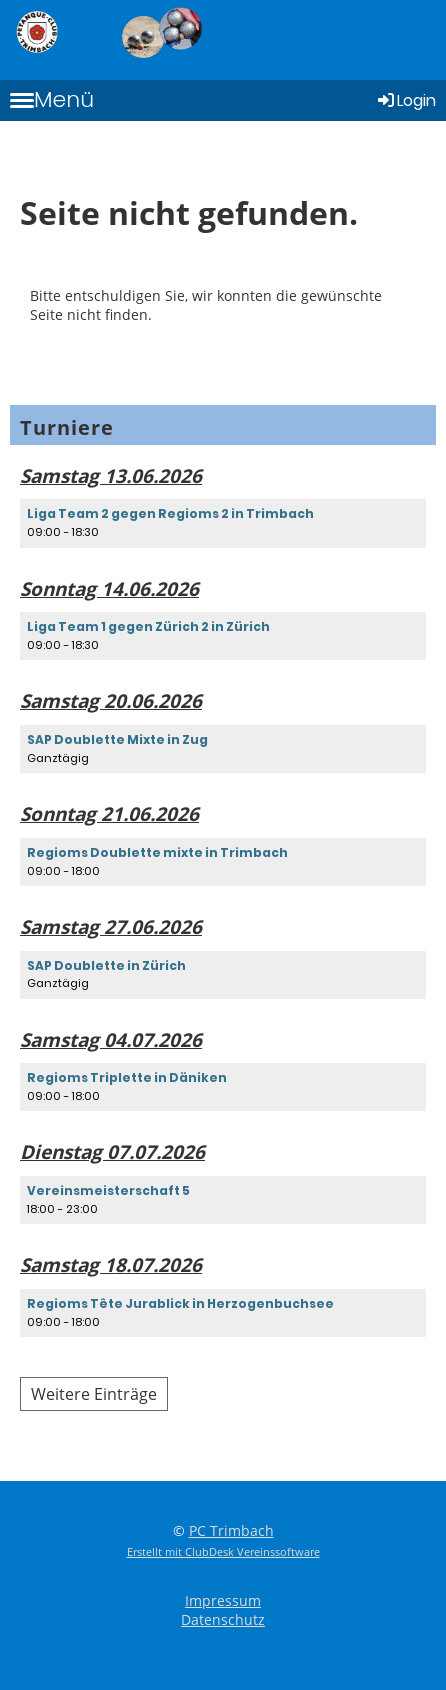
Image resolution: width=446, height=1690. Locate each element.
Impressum (223, 1600)
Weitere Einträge (94, 1394)
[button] (223, 523)
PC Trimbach (231, 1530)
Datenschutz (223, 1619)
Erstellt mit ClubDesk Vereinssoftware (223, 1551)
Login (405, 100)
